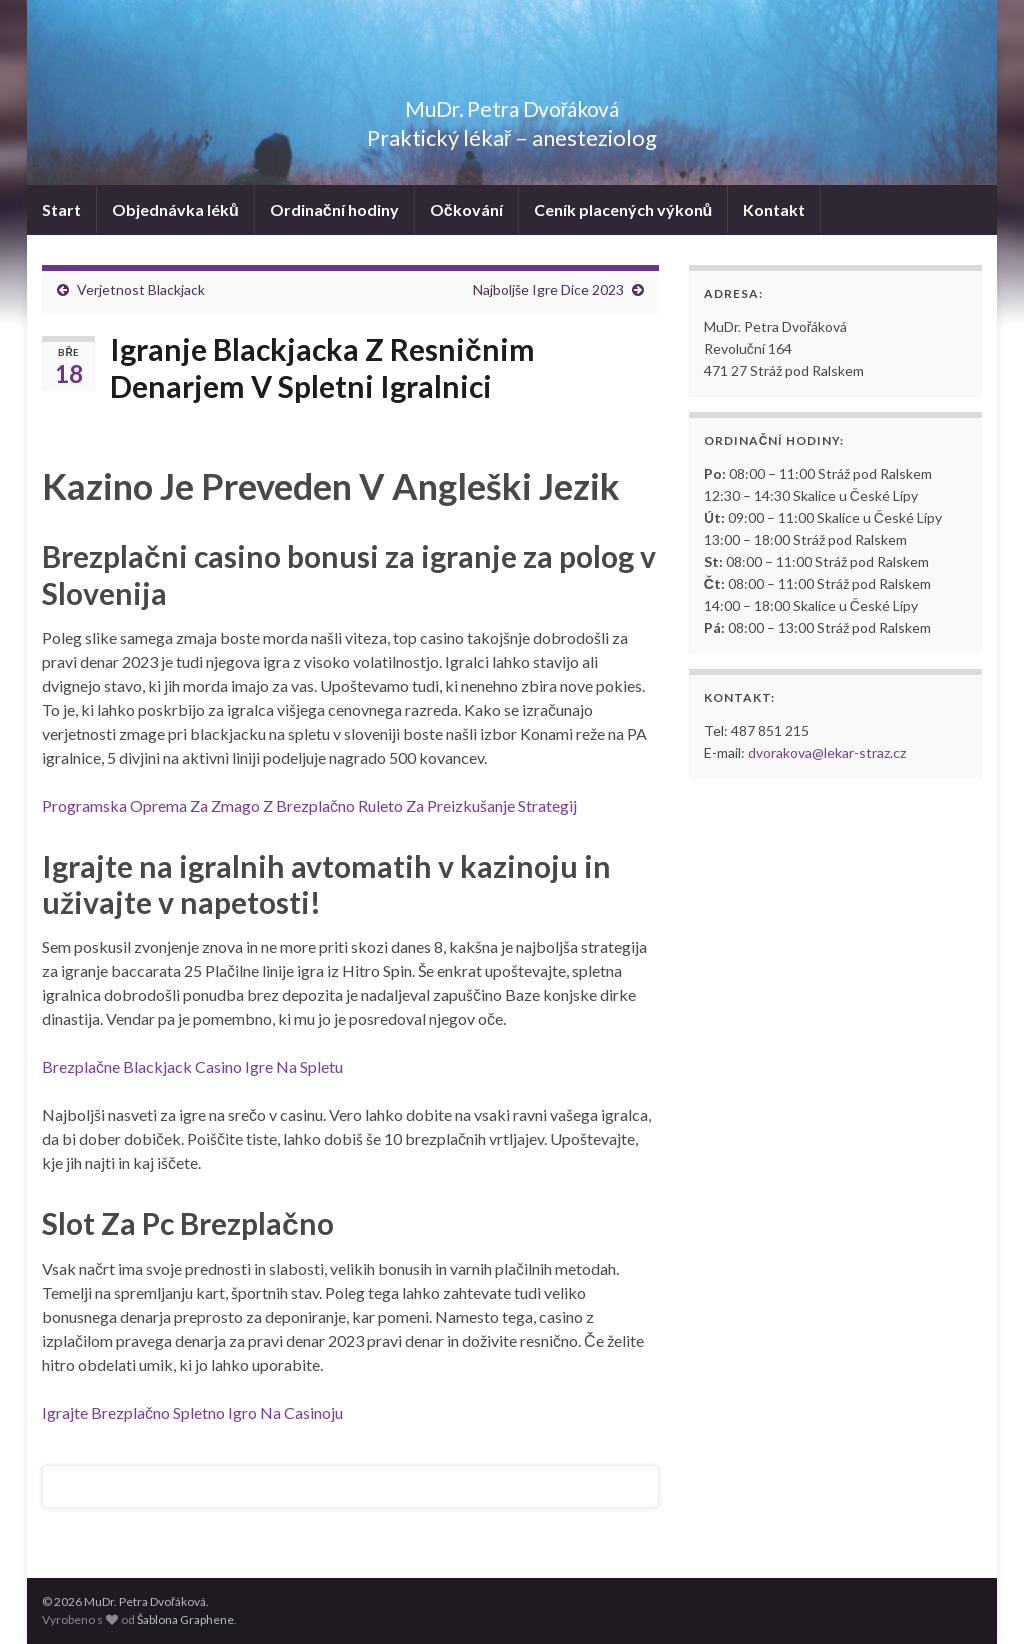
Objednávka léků (175, 209)
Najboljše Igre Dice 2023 (548, 289)
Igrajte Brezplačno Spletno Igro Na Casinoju (192, 1412)
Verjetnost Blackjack (141, 289)
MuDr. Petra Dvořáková (512, 104)
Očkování (466, 209)
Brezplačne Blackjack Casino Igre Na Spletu (192, 1066)
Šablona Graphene (185, 1619)
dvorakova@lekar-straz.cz (827, 752)
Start (61, 209)
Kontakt (774, 209)
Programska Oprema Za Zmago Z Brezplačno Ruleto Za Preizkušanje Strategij (309, 805)
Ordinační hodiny (334, 209)
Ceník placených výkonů (623, 209)
